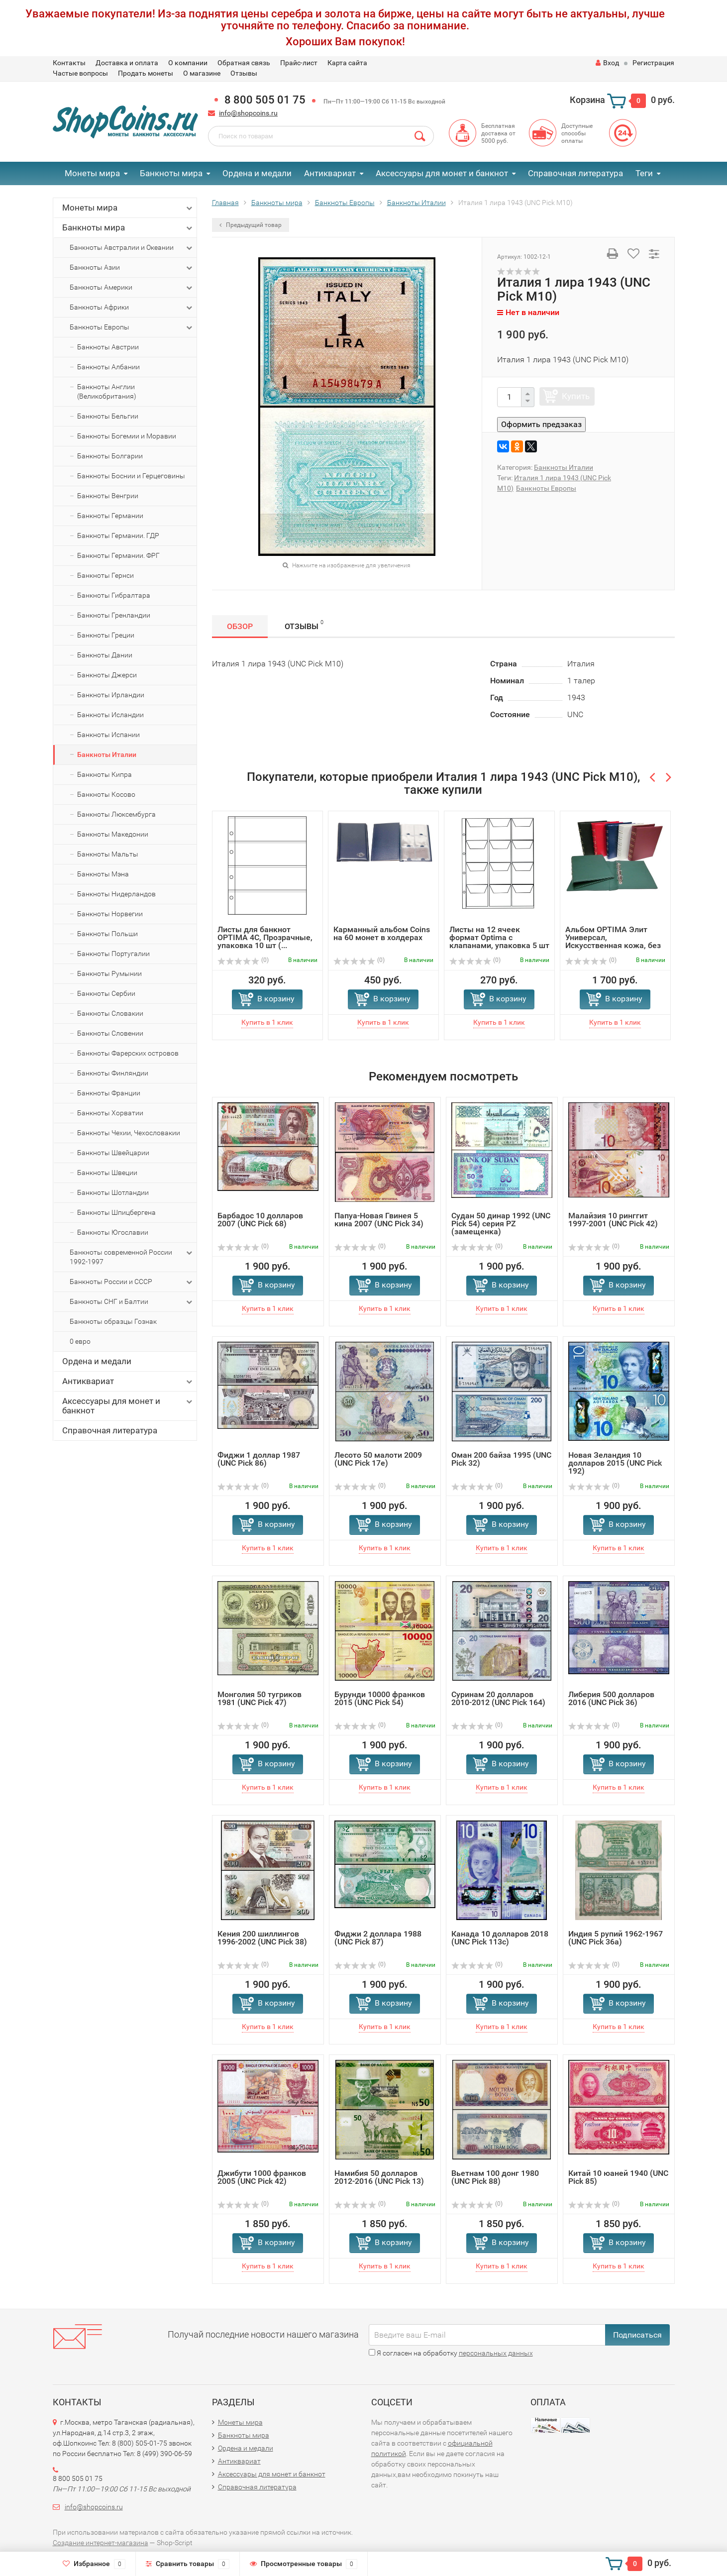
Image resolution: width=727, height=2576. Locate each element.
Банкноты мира (171, 173)
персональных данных (496, 2353)
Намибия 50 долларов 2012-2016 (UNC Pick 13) (379, 2177)
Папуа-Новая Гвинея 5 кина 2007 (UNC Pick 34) (378, 1219)
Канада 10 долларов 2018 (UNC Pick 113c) (499, 1937)
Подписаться (637, 2335)
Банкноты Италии (106, 754)
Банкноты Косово (106, 794)
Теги (644, 173)
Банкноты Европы (132, 327)
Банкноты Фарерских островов (128, 1053)
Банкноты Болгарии (110, 456)
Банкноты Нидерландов (116, 894)
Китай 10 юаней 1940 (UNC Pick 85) (618, 2177)
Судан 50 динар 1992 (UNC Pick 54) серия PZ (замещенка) (500, 1223)
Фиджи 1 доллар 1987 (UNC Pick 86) (258, 1459)
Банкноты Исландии (110, 715)
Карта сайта (347, 63)
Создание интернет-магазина (100, 2543)
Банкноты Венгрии (107, 496)
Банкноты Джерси (107, 675)
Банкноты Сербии (106, 993)
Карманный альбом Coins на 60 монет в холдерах (381, 933)
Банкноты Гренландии (113, 615)
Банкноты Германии (110, 516)
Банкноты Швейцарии (113, 1153)
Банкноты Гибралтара (113, 595)
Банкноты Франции (108, 1093)
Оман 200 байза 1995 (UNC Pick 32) (501, 1459)
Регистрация (653, 63)
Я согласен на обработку (451, 2353)
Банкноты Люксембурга (116, 814)
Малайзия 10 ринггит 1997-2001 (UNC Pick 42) (613, 1219)
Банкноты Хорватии (110, 1113)
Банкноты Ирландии (110, 695)
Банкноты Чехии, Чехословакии (128, 1133)
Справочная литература (575, 173)
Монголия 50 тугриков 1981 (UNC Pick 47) (259, 1698)
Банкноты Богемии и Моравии (126, 436)
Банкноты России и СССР (132, 1282)
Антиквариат (330, 173)
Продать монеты (145, 73)
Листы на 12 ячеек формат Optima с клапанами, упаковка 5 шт (499, 937)
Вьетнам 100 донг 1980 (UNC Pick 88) (495, 2177)
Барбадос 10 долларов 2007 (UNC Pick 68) (260, 1219)
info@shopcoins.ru (248, 113)
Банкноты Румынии (109, 973)
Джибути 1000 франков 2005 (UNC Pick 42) (261, 2177)
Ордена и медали (257, 173)
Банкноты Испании (108, 735)
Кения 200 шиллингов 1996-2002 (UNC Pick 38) (262, 1937)
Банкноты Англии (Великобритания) (106, 391)
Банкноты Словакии (110, 1013)
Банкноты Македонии (112, 834)
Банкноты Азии (132, 268)
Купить (576, 396)
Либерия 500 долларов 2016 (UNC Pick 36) (611, 1698)
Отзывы (243, 73)
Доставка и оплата (127, 63)
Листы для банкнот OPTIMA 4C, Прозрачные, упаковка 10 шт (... (264, 937)
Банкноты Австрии (108, 347)
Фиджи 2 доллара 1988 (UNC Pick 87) (377, 1937)
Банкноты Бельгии (107, 416)
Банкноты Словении (110, 1033)
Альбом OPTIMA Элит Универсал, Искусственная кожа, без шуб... (613, 941)
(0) (243, 960)
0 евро (80, 1341)
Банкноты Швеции (107, 1173)
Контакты (69, 63)
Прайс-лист (298, 63)
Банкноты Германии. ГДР (118, 535)
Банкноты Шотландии (113, 1192)
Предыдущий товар (250, 224)
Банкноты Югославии (112, 1232)
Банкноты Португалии (113, 954)
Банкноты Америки (132, 288)
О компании (188, 63)
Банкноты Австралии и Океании (132, 248)
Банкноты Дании (104, 655)
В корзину (276, 998)
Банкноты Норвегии (110, 914)
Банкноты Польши (107, 934)
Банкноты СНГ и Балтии (132, 1302)
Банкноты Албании (108, 367)
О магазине (201, 73)
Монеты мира (92, 173)
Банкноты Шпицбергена (116, 1212)
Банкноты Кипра (104, 774)
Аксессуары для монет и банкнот (442, 173)
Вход (607, 63)
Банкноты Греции (105, 635)
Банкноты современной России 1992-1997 (132, 1257)
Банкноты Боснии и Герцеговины (131, 476)
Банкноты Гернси (105, 575)
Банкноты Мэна (103, 874)
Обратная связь (243, 63)
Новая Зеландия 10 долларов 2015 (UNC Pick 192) (615, 1463)
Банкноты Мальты (107, 854)
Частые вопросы (80, 73)
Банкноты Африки (132, 308)
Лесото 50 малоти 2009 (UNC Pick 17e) (378, 1459)
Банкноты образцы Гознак (113, 1321)
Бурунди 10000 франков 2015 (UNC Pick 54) (379, 1698)
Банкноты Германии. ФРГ (118, 555)
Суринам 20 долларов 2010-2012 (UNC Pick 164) (498, 1698)
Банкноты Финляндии (112, 1073)
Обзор (240, 626)
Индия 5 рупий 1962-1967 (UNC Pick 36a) (615, 1937)
